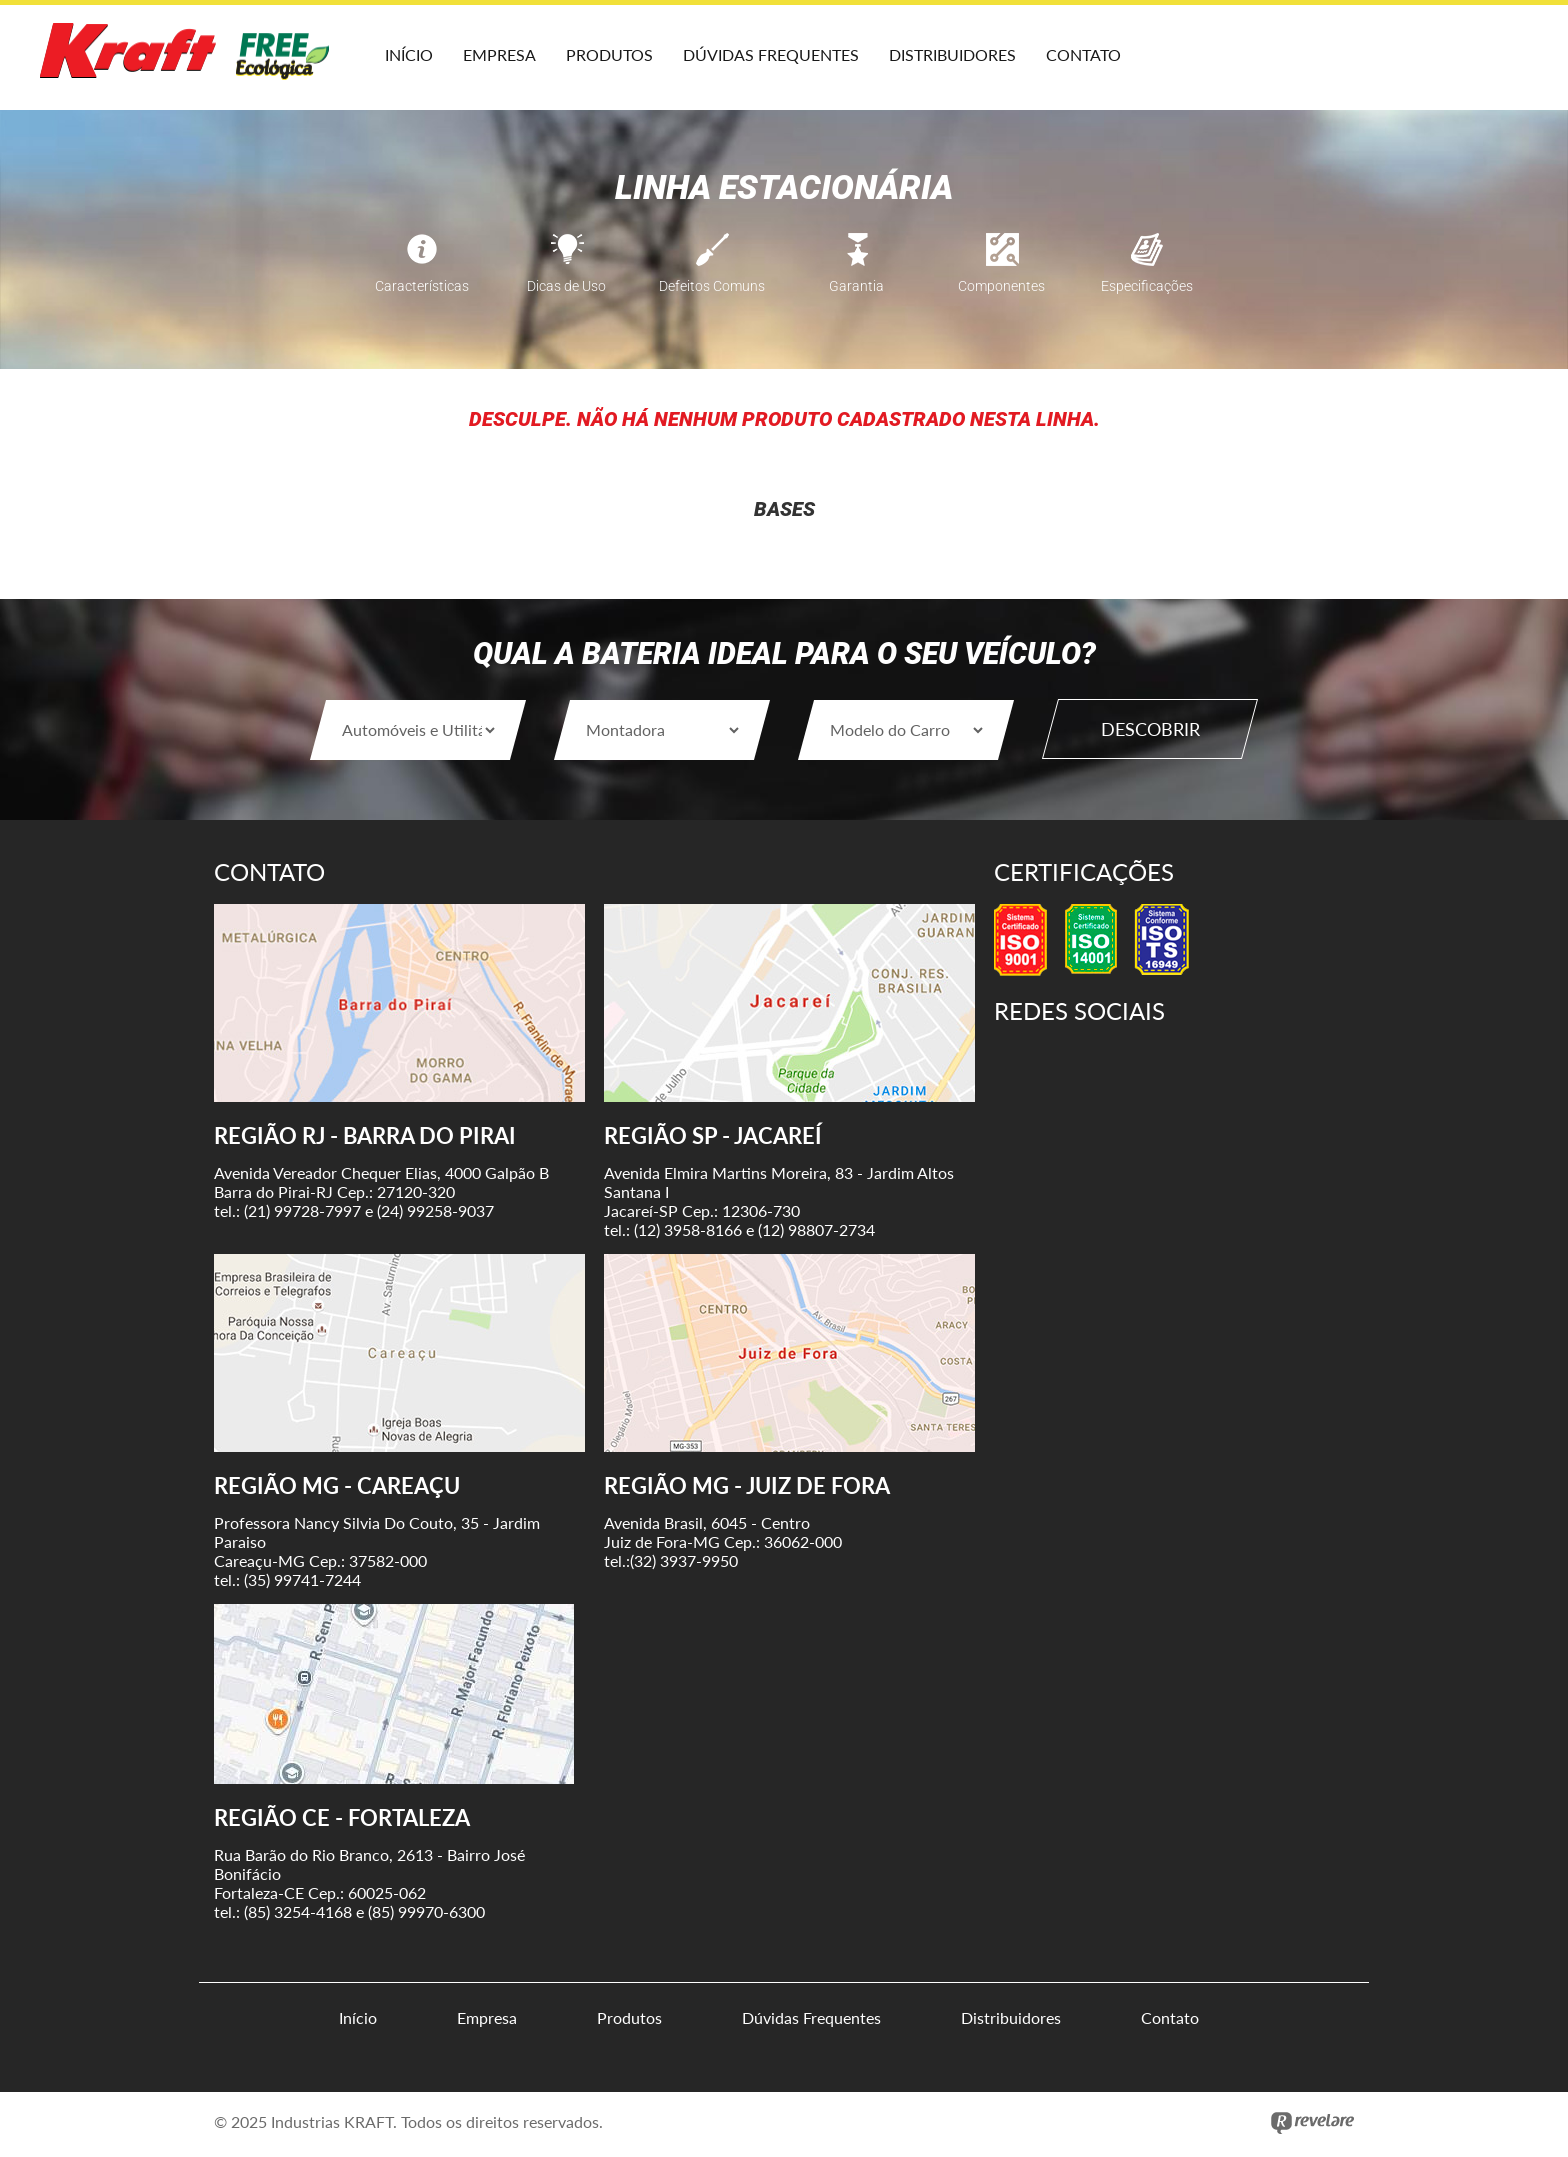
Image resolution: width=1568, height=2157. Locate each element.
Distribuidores (952, 54)
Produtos (609, 54)
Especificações (1147, 261)
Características (422, 261)
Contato (1083, 54)
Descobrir (1150, 729)
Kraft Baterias (190, 60)
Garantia (856, 261)
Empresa (499, 54)
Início (409, 54)
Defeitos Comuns (712, 261)
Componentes (1001, 261)
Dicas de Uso (566, 261)
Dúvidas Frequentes (771, 54)
